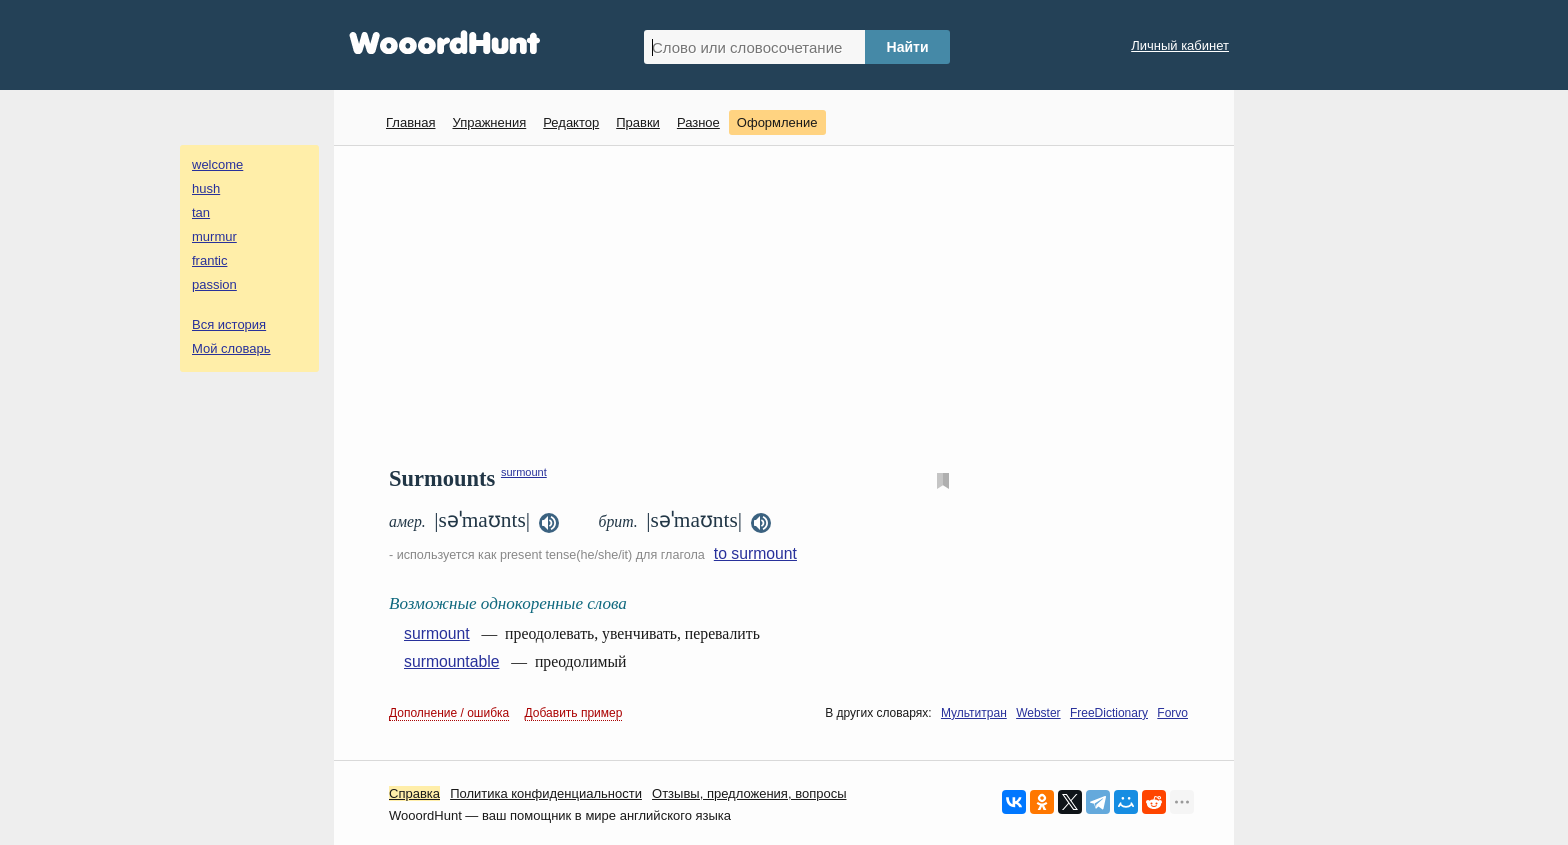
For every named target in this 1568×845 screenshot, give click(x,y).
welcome (217, 164)
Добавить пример (574, 713)
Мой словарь (231, 348)
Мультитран (974, 713)
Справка (414, 793)
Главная (410, 122)
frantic (209, 260)
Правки (638, 122)
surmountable (451, 661)
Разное (698, 122)
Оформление (777, 122)
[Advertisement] (791, 306)
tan (201, 212)
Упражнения (489, 122)
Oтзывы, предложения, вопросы (749, 793)
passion (214, 284)
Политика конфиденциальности (546, 793)
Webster (1038, 713)
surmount (524, 472)
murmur (214, 236)
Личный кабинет (1180, 45)
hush (206, 188)
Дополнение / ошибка (449, 713)
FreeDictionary (1109, 713)
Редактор (571, 122)
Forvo (1172, 713)
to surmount (755, 553)
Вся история (229, 324)
